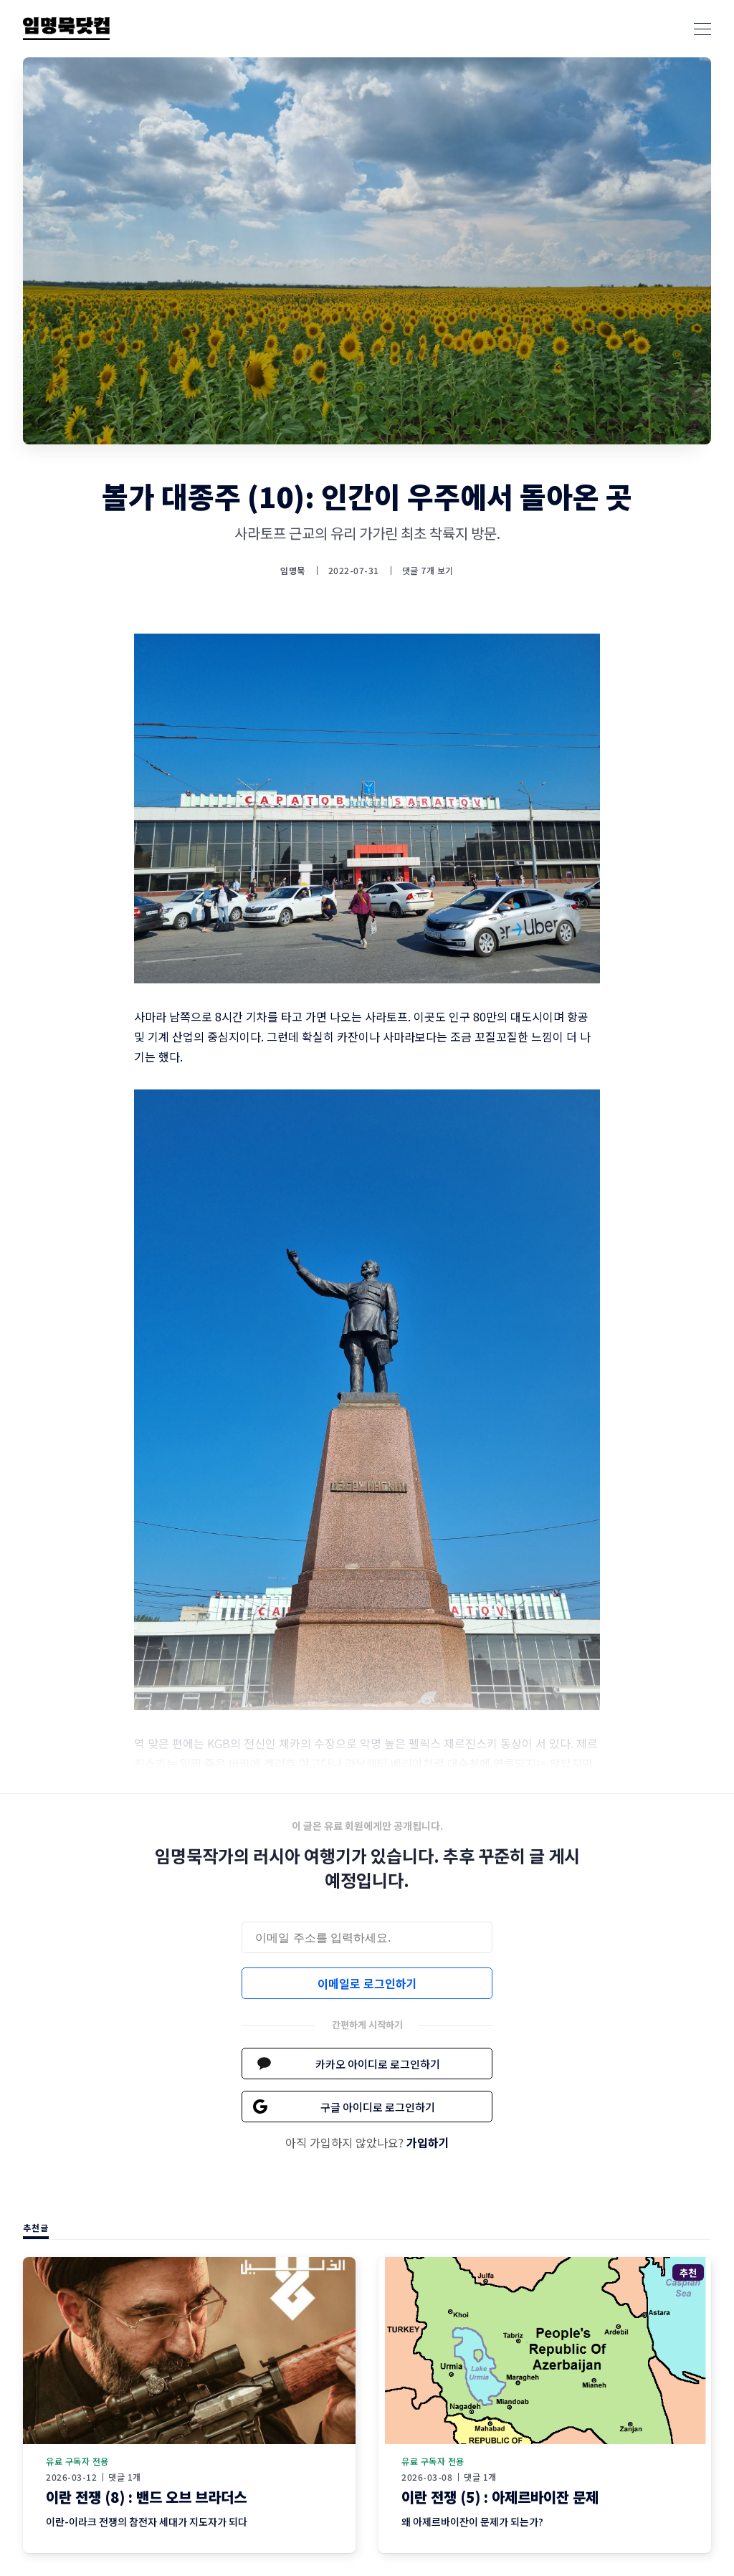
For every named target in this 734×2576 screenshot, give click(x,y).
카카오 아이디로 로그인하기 (377, 2063)
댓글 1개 (124, 2477)
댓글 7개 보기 (428, 570)
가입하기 (427, 2142)
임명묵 (292, 570)
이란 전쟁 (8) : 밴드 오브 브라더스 (146, 2496)
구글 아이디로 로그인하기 (377, 2106)
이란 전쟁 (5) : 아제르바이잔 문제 (500, 2496)
